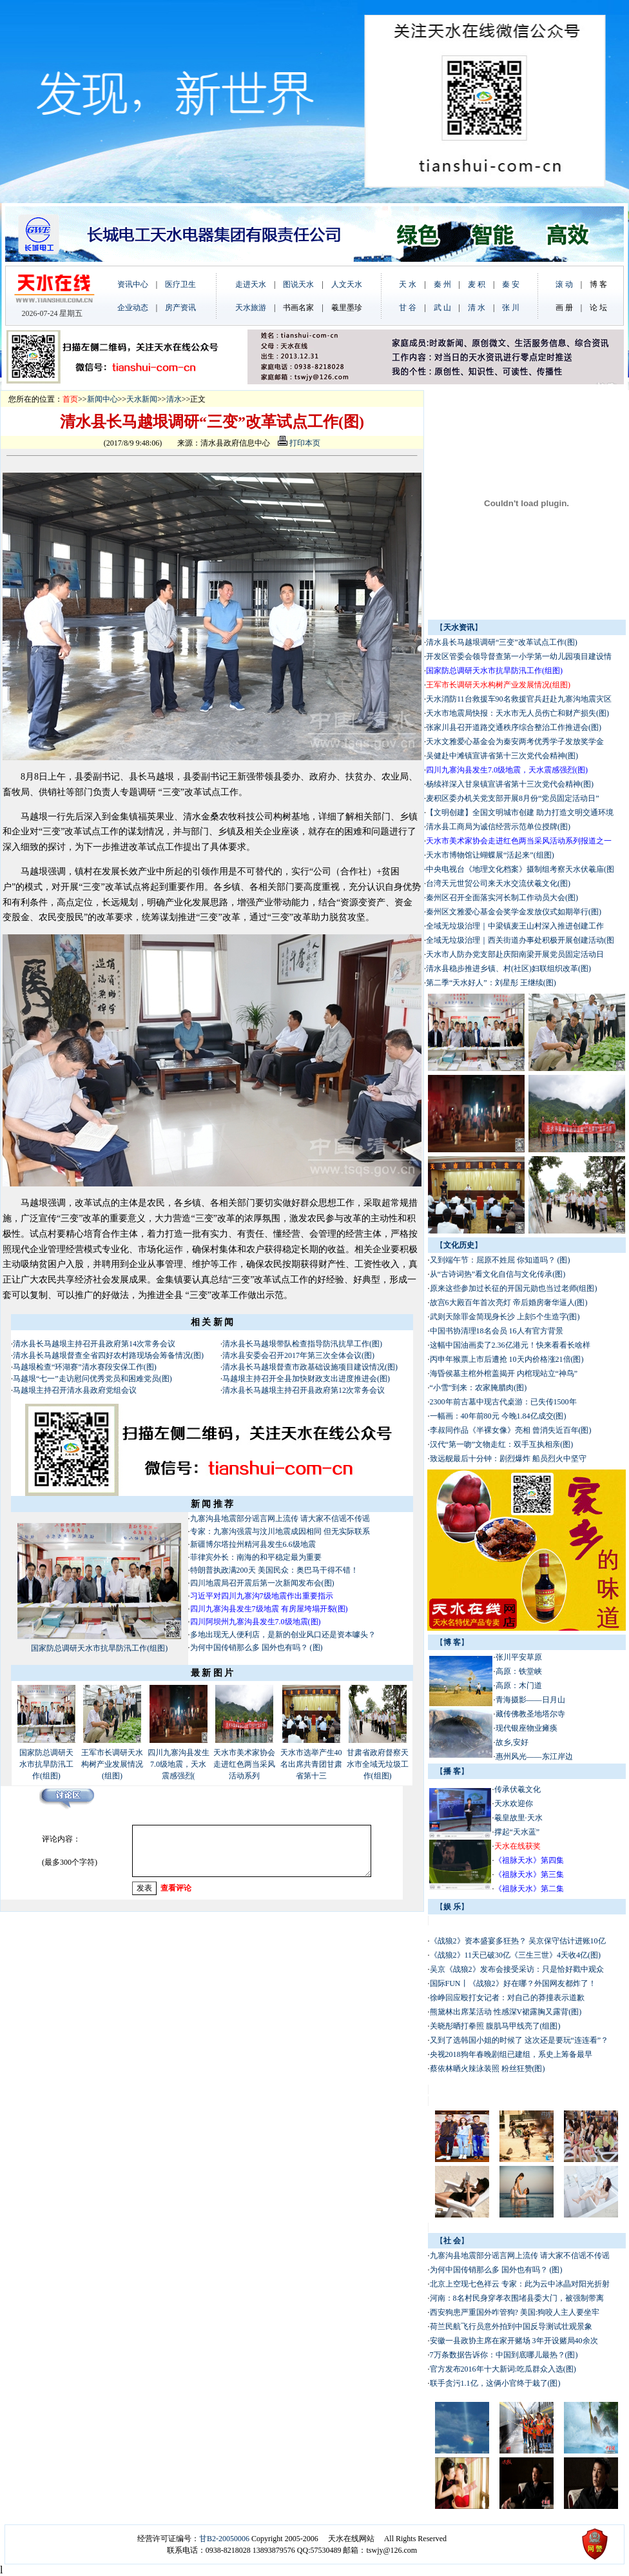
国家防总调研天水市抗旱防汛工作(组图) (99, 1648)
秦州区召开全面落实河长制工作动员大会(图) (502, 897)
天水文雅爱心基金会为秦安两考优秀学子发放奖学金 (515, 741)
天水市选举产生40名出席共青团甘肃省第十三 (311, 1764)
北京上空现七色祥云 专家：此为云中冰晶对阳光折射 (520, 2283)
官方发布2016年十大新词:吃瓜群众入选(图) (503, 2369)
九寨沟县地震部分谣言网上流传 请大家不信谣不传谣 (280, 1518)
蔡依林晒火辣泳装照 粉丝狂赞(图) (487, 2068)
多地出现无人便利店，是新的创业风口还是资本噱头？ (284, 1634)
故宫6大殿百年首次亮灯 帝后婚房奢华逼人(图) (509, 1302)
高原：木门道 (519, 1685)
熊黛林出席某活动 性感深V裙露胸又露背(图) (506, 2011)
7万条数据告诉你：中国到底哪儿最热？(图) (504, 2354)
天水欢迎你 (513, 1803)
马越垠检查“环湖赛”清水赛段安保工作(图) (85, 1367)
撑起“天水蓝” (517, 1831)
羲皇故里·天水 (518, 1817)
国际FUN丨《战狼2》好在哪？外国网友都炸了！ (513, 1983)
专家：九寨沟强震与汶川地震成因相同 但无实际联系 (280, 1531)
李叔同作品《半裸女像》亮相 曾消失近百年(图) (511, 1430)
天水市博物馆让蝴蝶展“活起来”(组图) (490, 855)
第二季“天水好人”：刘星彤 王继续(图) (491, 982)
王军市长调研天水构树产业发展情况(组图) (112, 1764)
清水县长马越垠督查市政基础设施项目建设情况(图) (310, 1367)
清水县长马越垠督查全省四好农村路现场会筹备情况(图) (108, 1355)
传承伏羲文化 (517, 1789)
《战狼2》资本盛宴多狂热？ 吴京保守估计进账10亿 (518, 1940)
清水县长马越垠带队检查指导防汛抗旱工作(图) (302, 1343)
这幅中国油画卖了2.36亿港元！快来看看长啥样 (510, 1345)
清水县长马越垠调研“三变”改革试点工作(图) (501, 642)
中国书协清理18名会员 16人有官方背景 (497, 1330)
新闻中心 (102, 399)
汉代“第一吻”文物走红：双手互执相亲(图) (502, 1444)
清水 (174, 399)
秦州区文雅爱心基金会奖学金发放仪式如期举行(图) (513, 911)
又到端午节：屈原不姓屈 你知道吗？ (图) (500, 1259)
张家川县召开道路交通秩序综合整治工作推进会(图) (513, 727)
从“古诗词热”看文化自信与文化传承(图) (498, 1274)
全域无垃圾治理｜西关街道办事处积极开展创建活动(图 (520, 940)
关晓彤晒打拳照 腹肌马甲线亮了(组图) (495, 2025)
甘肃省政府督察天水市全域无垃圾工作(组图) (378, 1764)
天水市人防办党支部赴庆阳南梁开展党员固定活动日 (515, 954)
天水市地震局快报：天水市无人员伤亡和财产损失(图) (517, 713)
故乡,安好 (516, 1742)
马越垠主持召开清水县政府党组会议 (75, 1390)
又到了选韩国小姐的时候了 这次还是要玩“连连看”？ (519, 2040)
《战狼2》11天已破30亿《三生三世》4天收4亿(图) (515, 1955)
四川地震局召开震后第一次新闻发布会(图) (262, 1583)
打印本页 (299, 442)
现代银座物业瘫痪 (526, 1728)
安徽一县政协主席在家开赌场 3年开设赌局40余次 (514, 2340)
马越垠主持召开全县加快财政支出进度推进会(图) (306, 1378)
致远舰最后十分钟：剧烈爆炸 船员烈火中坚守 (508, 1458)
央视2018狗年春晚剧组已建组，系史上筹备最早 (511, 2054)
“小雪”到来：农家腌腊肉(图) (478, 1387)
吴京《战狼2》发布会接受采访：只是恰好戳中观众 (518, 1969)
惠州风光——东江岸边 (534, 1756)
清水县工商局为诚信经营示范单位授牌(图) (498, 826)
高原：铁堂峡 (519, 1671)
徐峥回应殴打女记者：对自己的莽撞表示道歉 (508, 1997)
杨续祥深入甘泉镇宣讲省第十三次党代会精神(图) (510, 784)
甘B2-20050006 (224, 2538)
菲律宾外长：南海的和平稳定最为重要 (256, 1557)
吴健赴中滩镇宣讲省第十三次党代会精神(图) (502, 755)
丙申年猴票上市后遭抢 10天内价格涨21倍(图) (507, 1359)
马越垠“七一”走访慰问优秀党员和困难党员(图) (92, 1378)
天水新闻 (141, 399)
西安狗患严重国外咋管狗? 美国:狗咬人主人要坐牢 (515, 2312)
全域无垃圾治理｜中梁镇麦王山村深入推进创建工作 (515, 925)
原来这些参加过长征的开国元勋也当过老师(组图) (513, 1288)
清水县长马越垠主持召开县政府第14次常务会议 (94, 1343)
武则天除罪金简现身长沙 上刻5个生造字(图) (505, 1316)
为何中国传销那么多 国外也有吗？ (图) (256, 1647)
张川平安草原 (519, 1657)
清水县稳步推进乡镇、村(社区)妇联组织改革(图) (508, 968)
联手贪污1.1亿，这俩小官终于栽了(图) (495, 2383)
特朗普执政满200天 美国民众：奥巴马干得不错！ (274, 1570)
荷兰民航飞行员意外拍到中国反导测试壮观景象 (511, 2326)
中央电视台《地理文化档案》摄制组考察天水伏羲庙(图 (520, 869)
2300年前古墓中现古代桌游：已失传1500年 (503, 1401)
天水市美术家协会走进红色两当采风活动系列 (244, 1764)
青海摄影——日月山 (530, 1699)
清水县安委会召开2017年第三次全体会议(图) (298, 1355)
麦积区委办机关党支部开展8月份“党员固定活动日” (512, 798)
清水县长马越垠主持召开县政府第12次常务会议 (303, 1390)
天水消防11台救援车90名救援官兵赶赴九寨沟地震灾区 (519, 698)
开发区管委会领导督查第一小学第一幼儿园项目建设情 (519, 656)
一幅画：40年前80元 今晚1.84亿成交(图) (498, 1416)
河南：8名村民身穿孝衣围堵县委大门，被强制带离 (517, 2298)
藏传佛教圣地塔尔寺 (530, 1713)
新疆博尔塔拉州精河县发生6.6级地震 (253, 1544)
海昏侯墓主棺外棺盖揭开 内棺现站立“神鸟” (504, 1373)
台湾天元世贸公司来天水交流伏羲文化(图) (498, 883)
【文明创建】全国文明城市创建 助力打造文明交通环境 (520, 812)
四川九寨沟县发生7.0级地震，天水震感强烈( (178, 1764)
